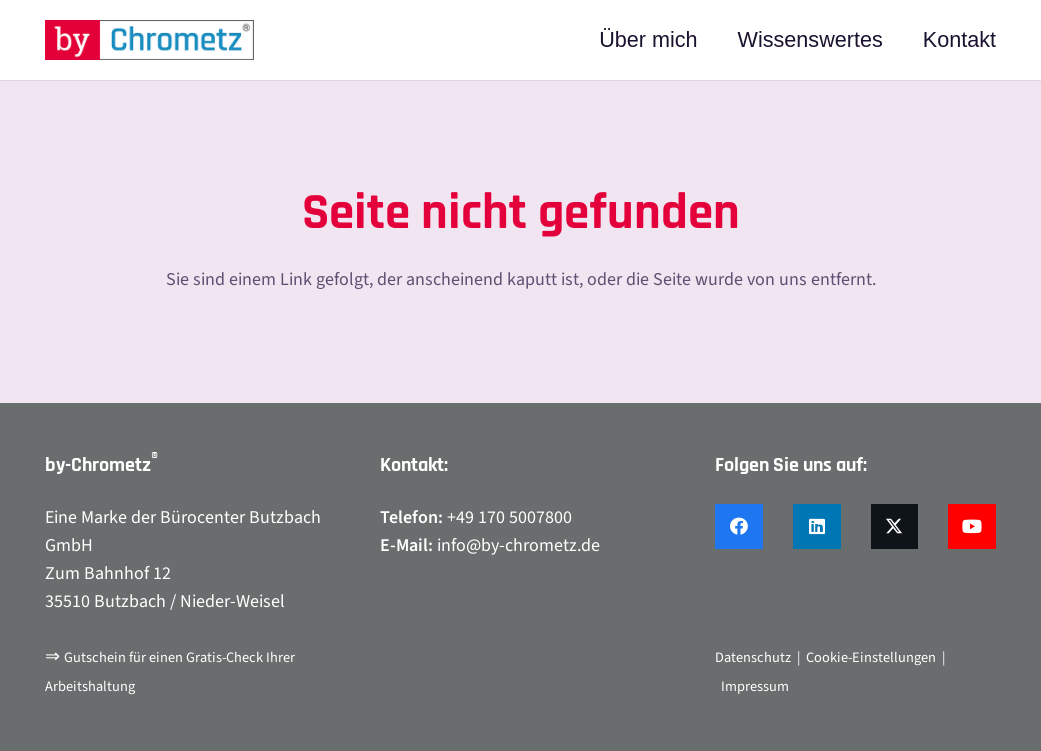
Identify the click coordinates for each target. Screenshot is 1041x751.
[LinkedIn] (817, 526)
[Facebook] (739, 526)
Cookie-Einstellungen (871, 657)
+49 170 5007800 (509, 517)
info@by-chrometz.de (518, 545)
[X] (895, 526)
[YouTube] (972, 526)
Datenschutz (753, 657)
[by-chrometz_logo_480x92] (149, 40)
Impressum (755, 686)
